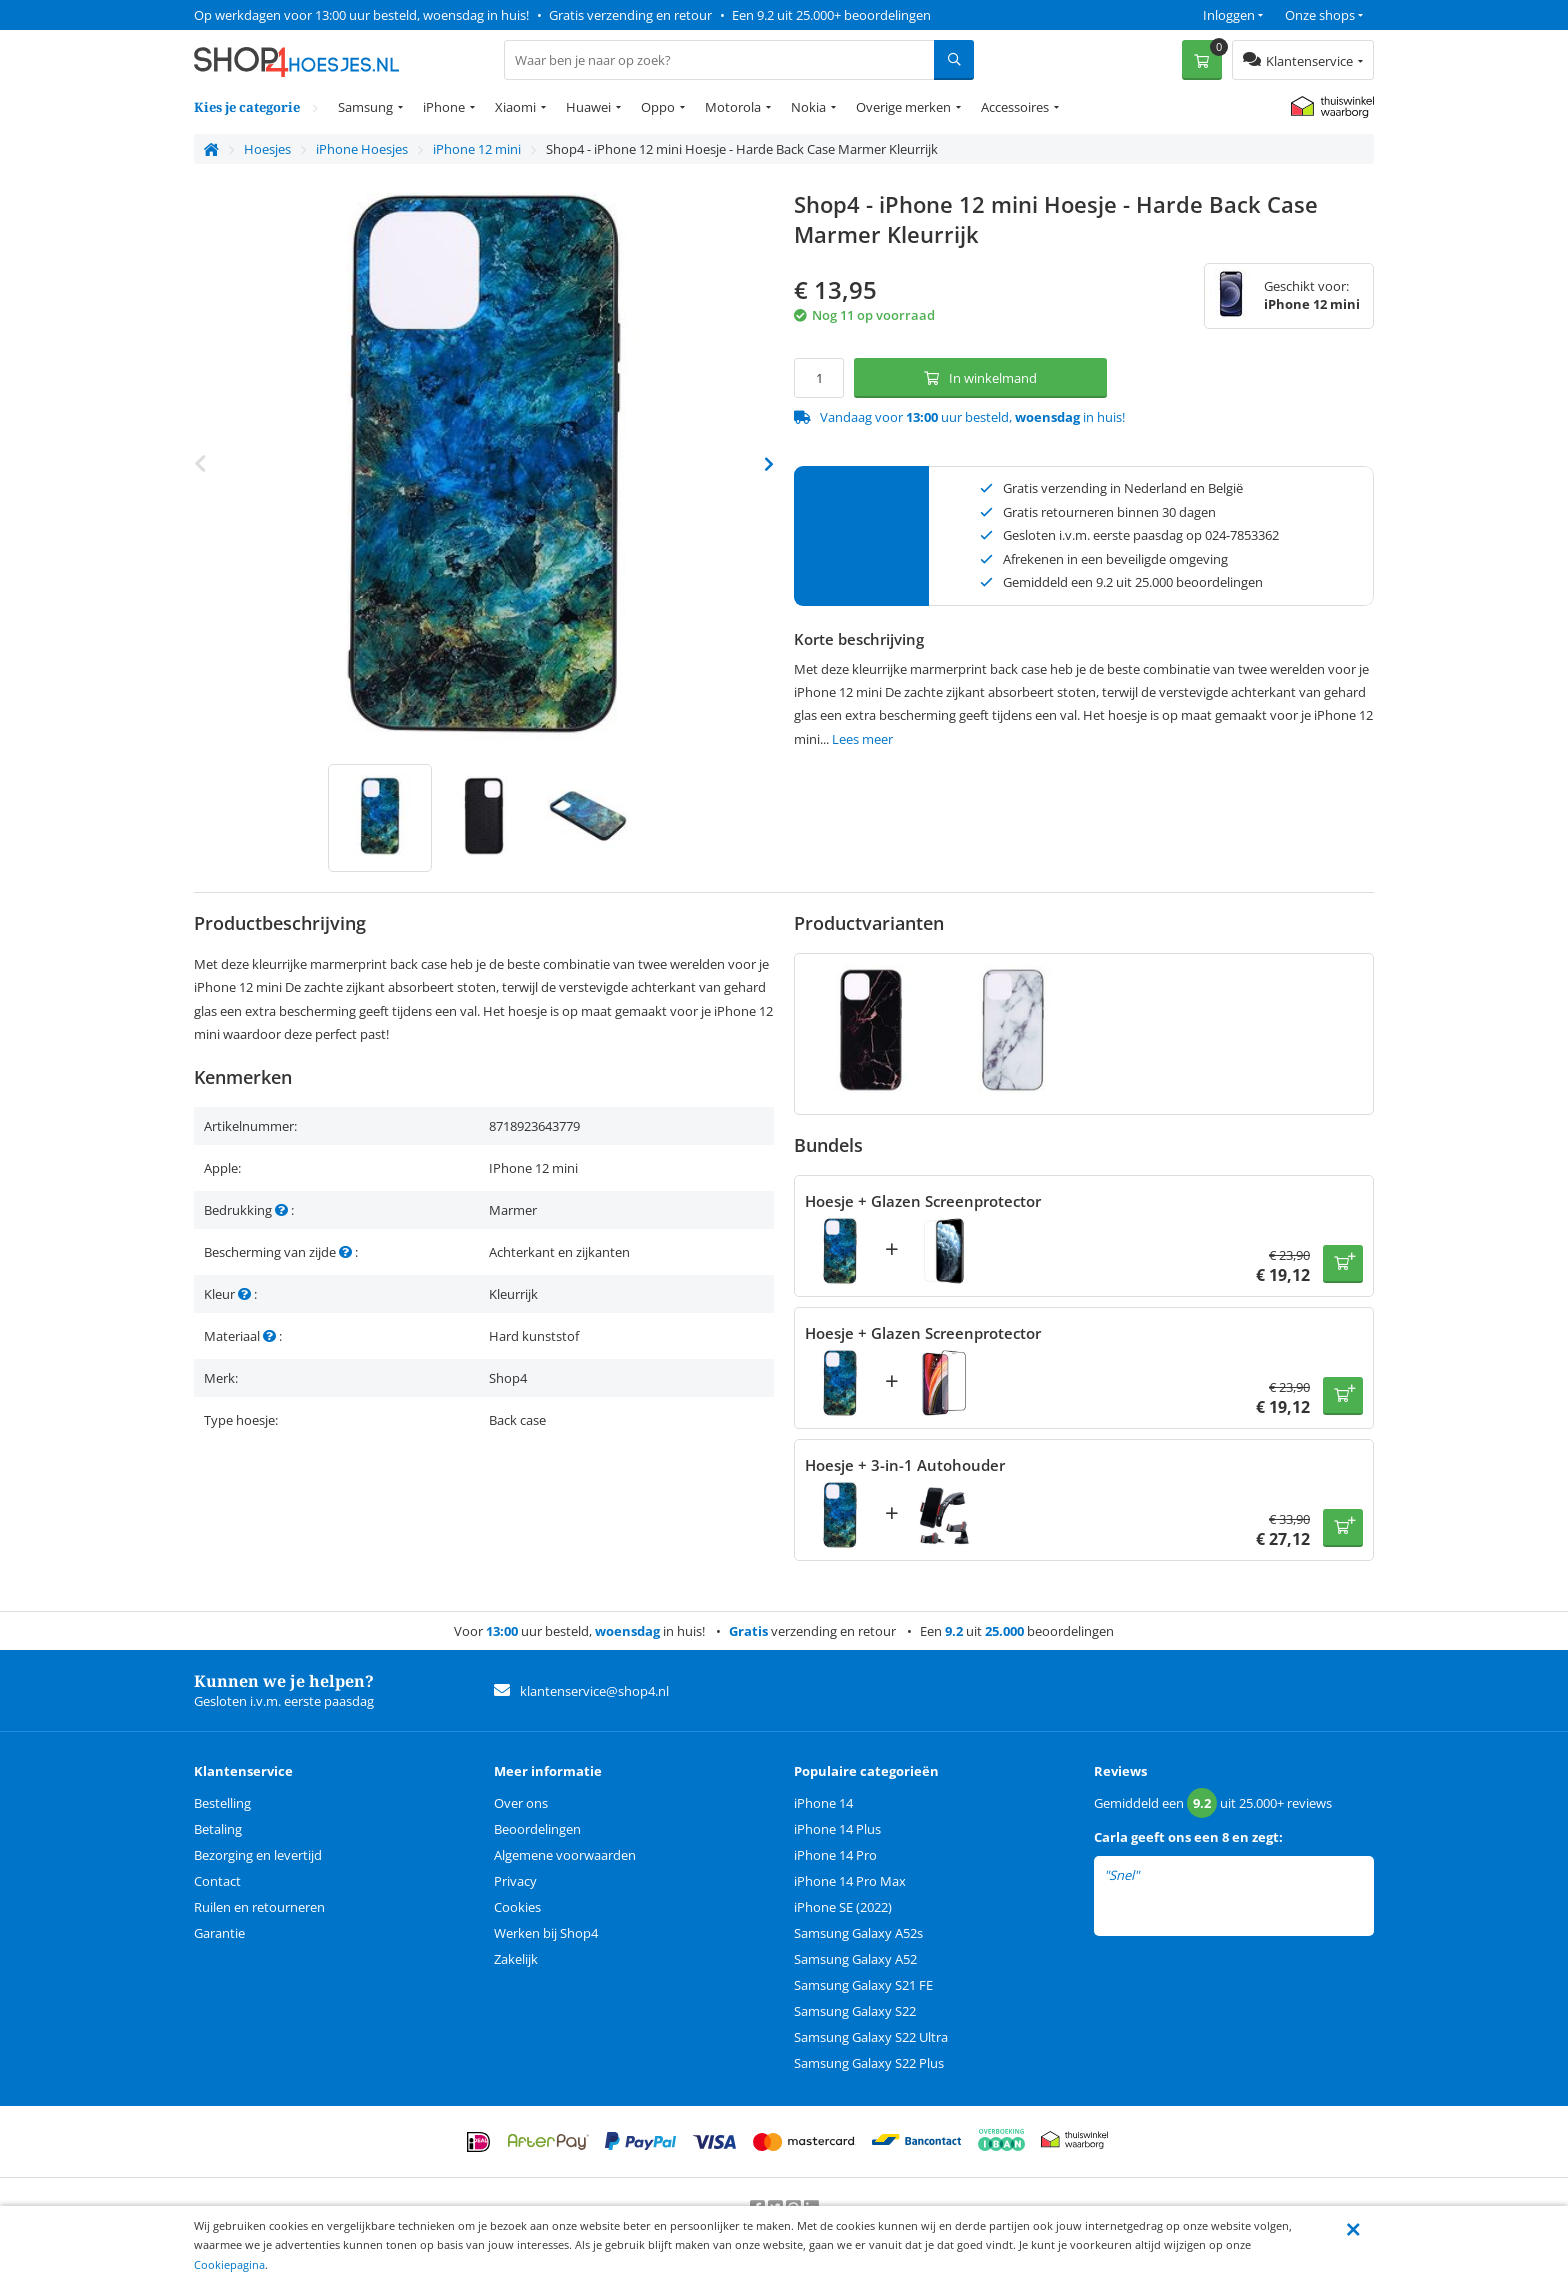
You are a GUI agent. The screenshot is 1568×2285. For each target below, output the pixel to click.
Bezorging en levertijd (258, 1855)
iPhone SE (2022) (843, 1907)
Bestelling (222, 1803)
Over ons (521, 1803)
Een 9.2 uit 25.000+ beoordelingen (831, 15)
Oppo (658, 107)
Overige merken (903, 107)
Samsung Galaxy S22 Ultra (871, 2037)
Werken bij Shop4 (546, 1933)
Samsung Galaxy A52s (858, 1933)
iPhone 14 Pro (835, 1855)
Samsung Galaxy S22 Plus (869, 2063)
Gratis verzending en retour (630, 15)
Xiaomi (515, 107)
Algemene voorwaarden (565, 1855)
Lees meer (862, 739)
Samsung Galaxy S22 (855, 2011)
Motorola (733, 107)
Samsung (365, 107)
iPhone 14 (823, 1803)
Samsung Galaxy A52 (855, 1959)
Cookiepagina (229, 2264)
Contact (217, 1881)
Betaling (218, 1829)
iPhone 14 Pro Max (850, 1881)
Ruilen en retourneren (259, 1907)
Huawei (588, 107)
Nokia (808, 107)
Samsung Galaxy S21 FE (863, 1985)
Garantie (219, 1933)
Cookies (517, 1907)
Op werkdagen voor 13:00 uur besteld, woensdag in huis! (361, 15)
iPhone (444, 107)
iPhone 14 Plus (837, 1829)
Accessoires (1015, 107)
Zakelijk (516, 1959)
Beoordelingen (537, 1829)
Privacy (515, 1881)
